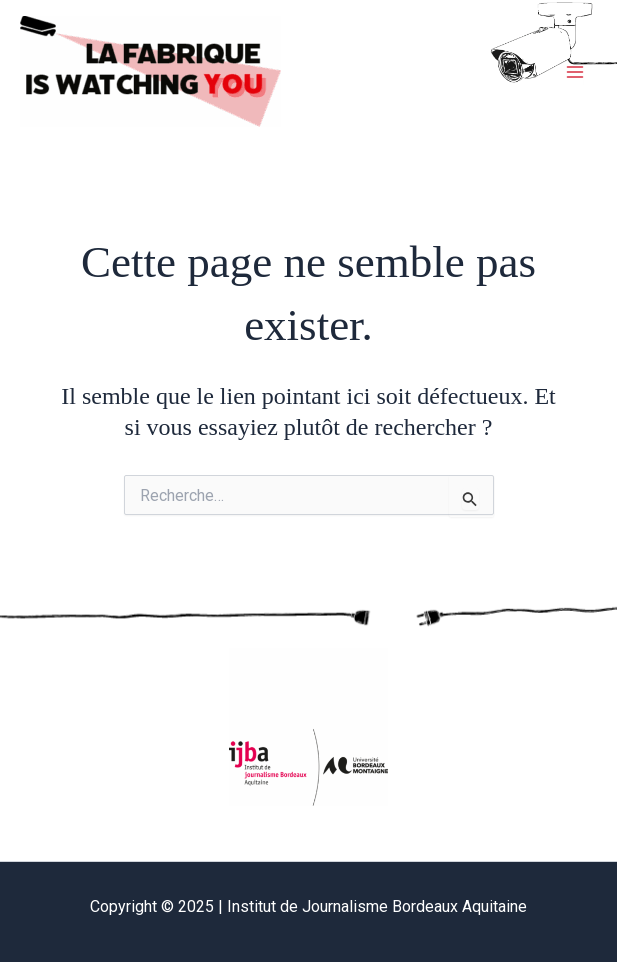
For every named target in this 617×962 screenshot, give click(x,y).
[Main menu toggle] (575, 72)
